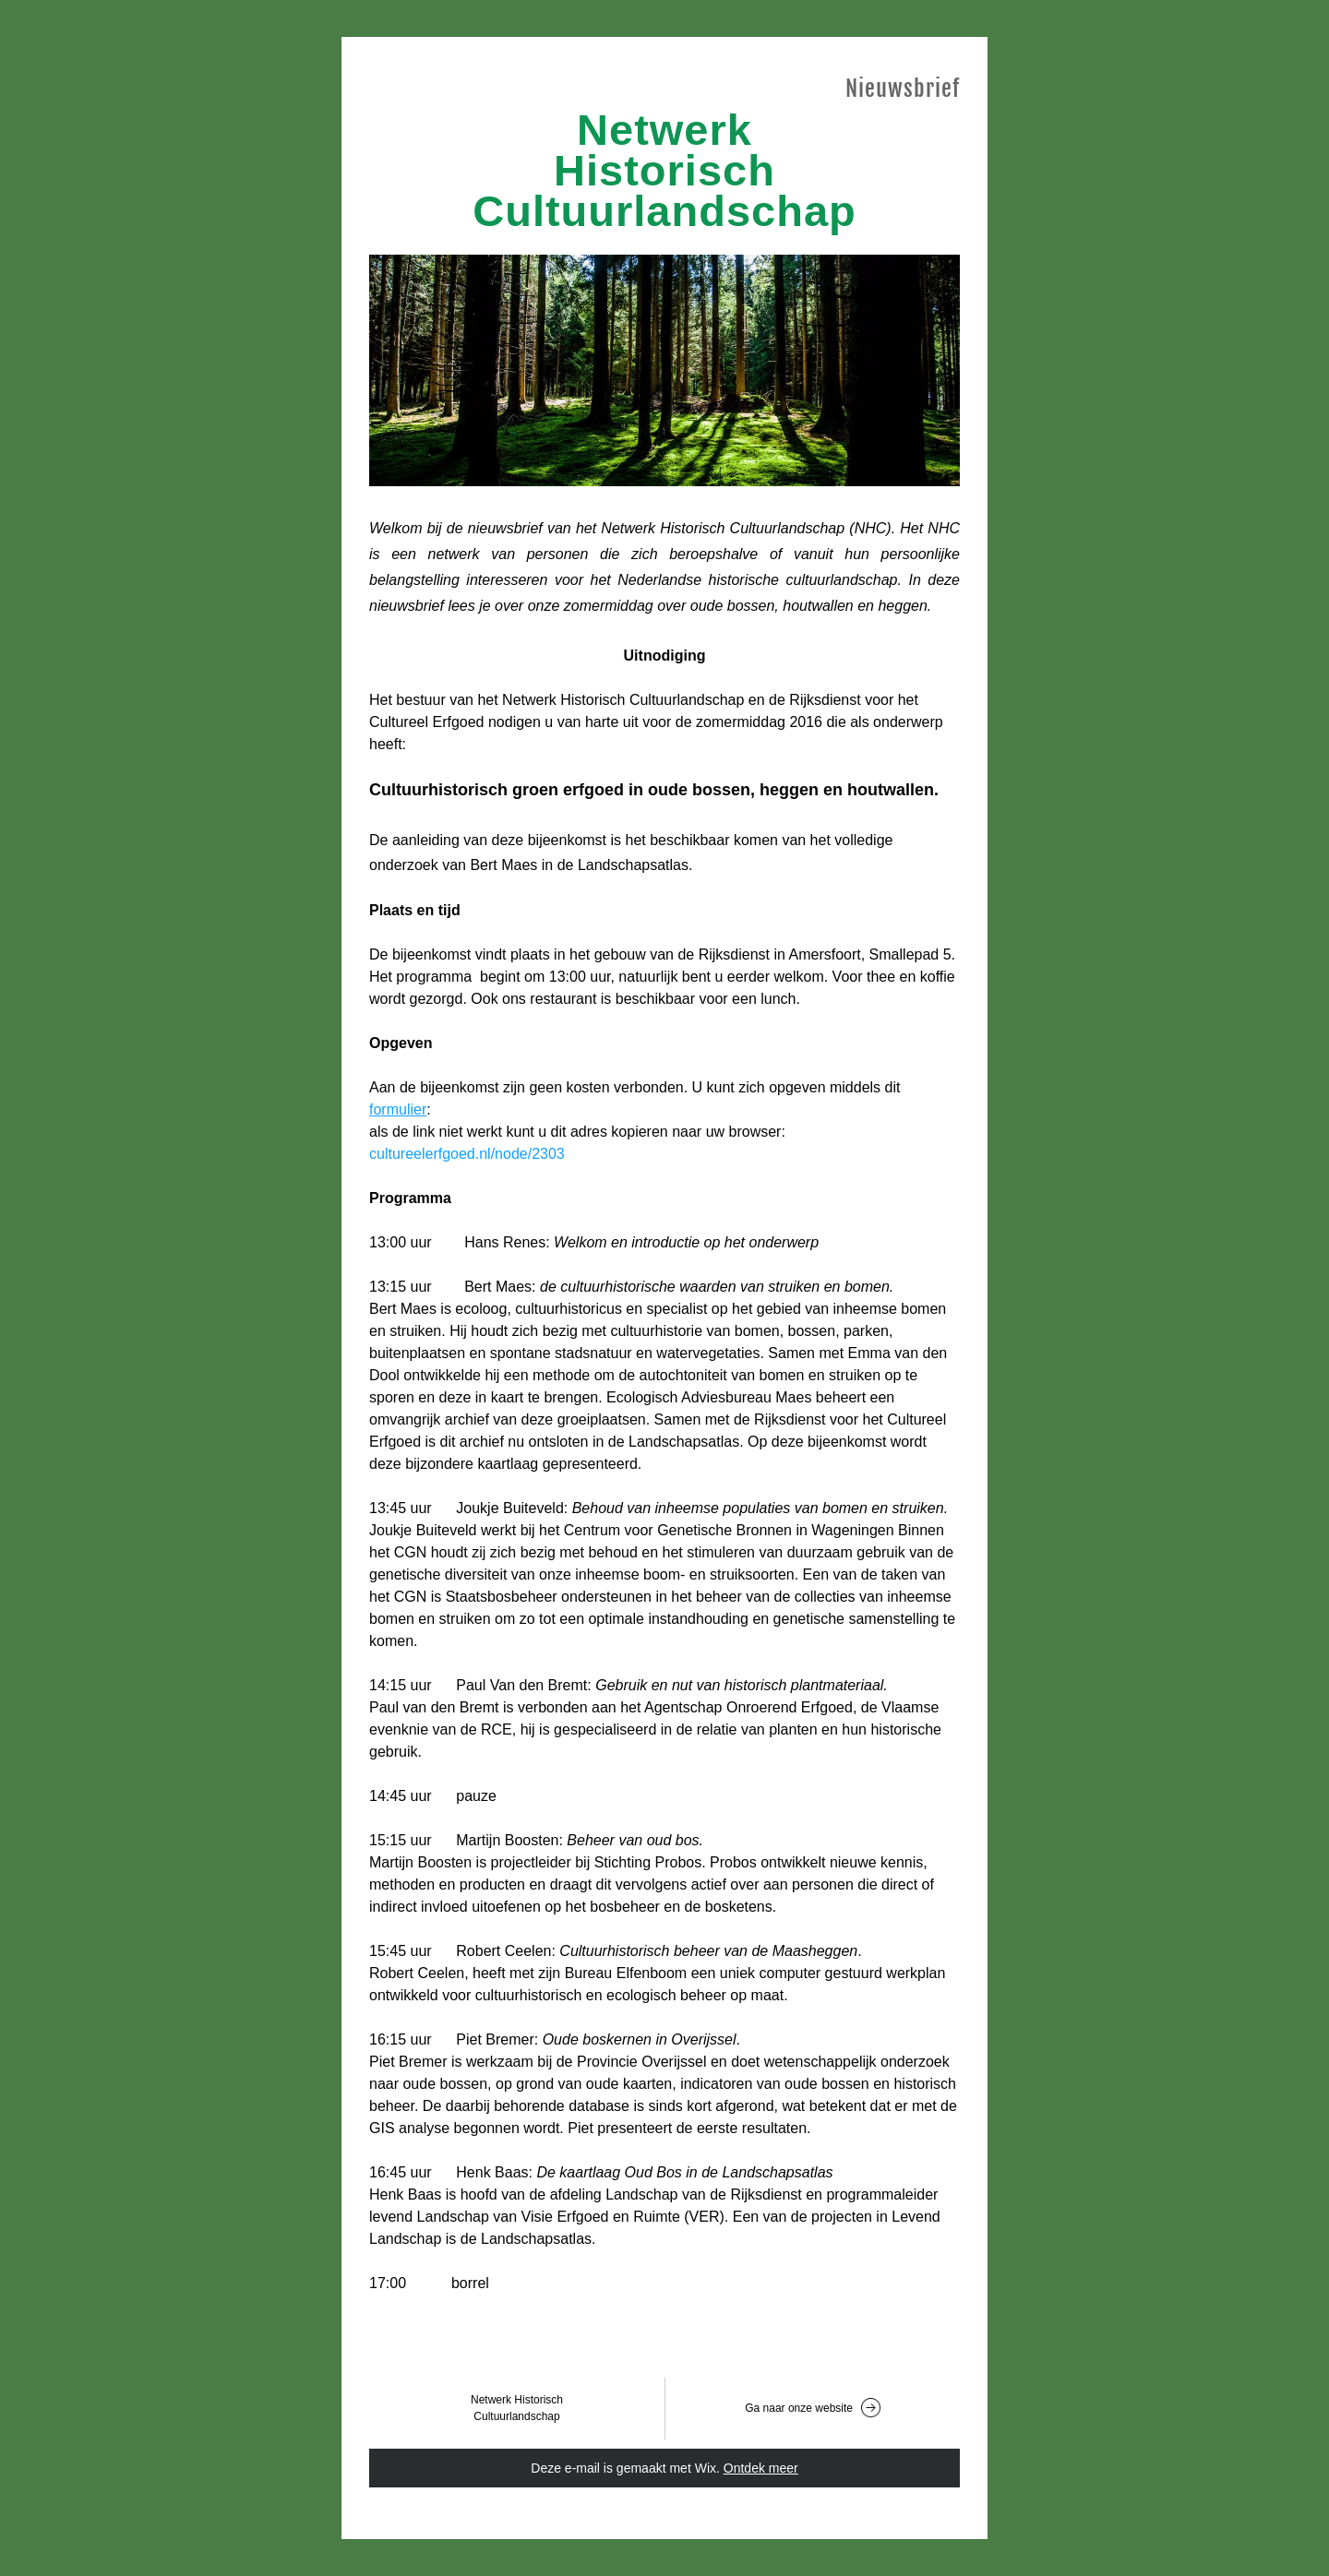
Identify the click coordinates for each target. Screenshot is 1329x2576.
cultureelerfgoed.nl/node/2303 (467, 1154)
